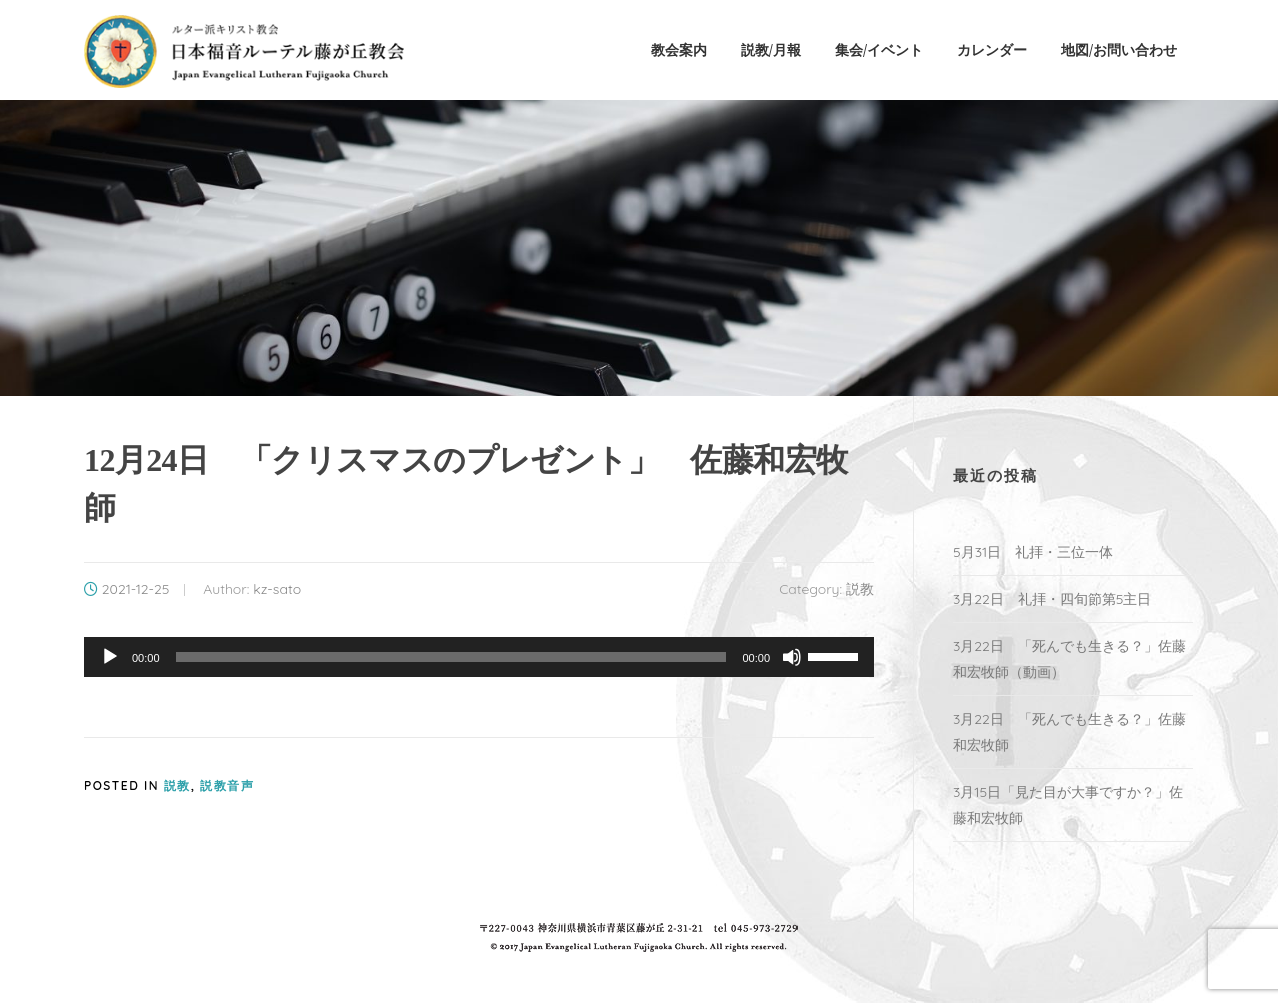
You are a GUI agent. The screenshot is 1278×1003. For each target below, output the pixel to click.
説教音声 (227, 785)
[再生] (110, 657)
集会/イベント (879, 49)
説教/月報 (771, 49)
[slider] (451, 657)
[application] (479, 657)
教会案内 (679, 49)
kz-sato (277, 589)
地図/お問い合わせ (1119, 49)
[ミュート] (792, 657)
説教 (860, 589)
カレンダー (992, 49)
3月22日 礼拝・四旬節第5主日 (1052, 599)
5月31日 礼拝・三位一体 (1040, 552)
